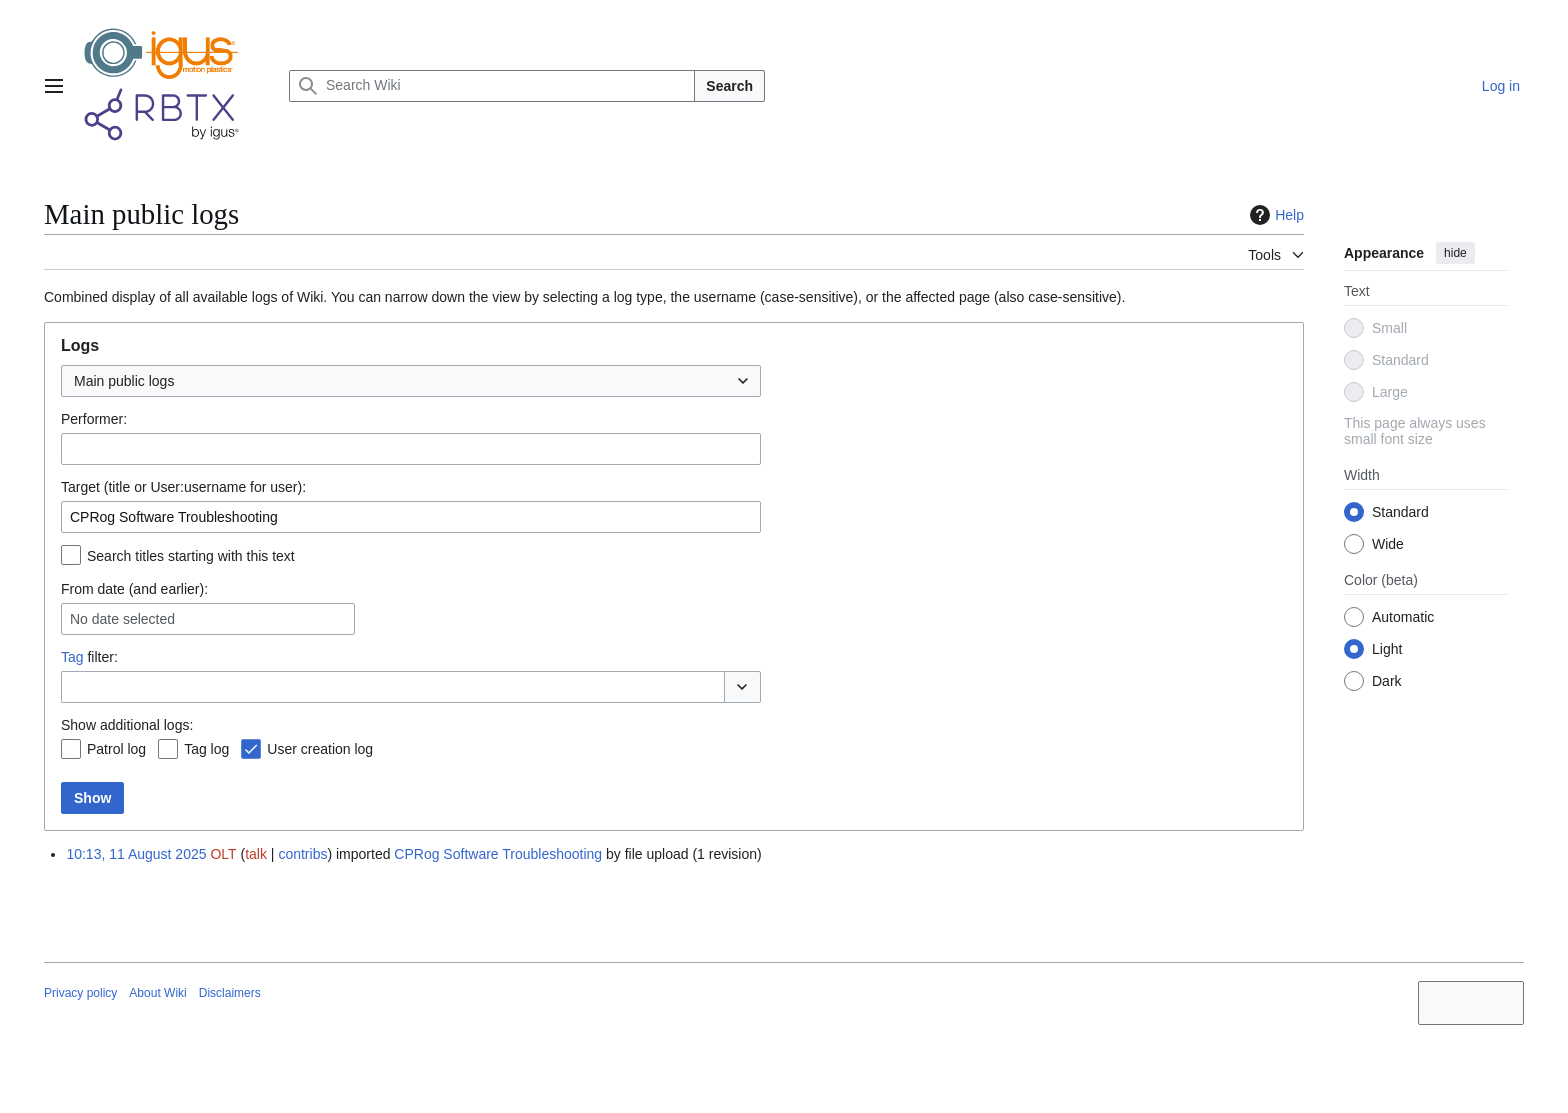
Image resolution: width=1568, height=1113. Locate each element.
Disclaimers (230, 993)
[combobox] (411, 381)
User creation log (320, 749)
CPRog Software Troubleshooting (498, 854)
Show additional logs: (127, 725)
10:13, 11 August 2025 (136, 854)
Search (729, 86)
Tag (72, 657)
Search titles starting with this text (191, 556)
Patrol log (116, 749)
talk (256, 854)
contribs (302, 854)
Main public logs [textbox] (124, 381)
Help (1274, 215)
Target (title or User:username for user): (183, 487)
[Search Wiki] (492, 86)
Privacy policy (80, 993)
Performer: (94, 419)
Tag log (206, 749)
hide (1455, 253)
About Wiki (157, 993)
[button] (742, 687)
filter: (89, 657)
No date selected (122, 619)
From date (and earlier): (134, 589)
